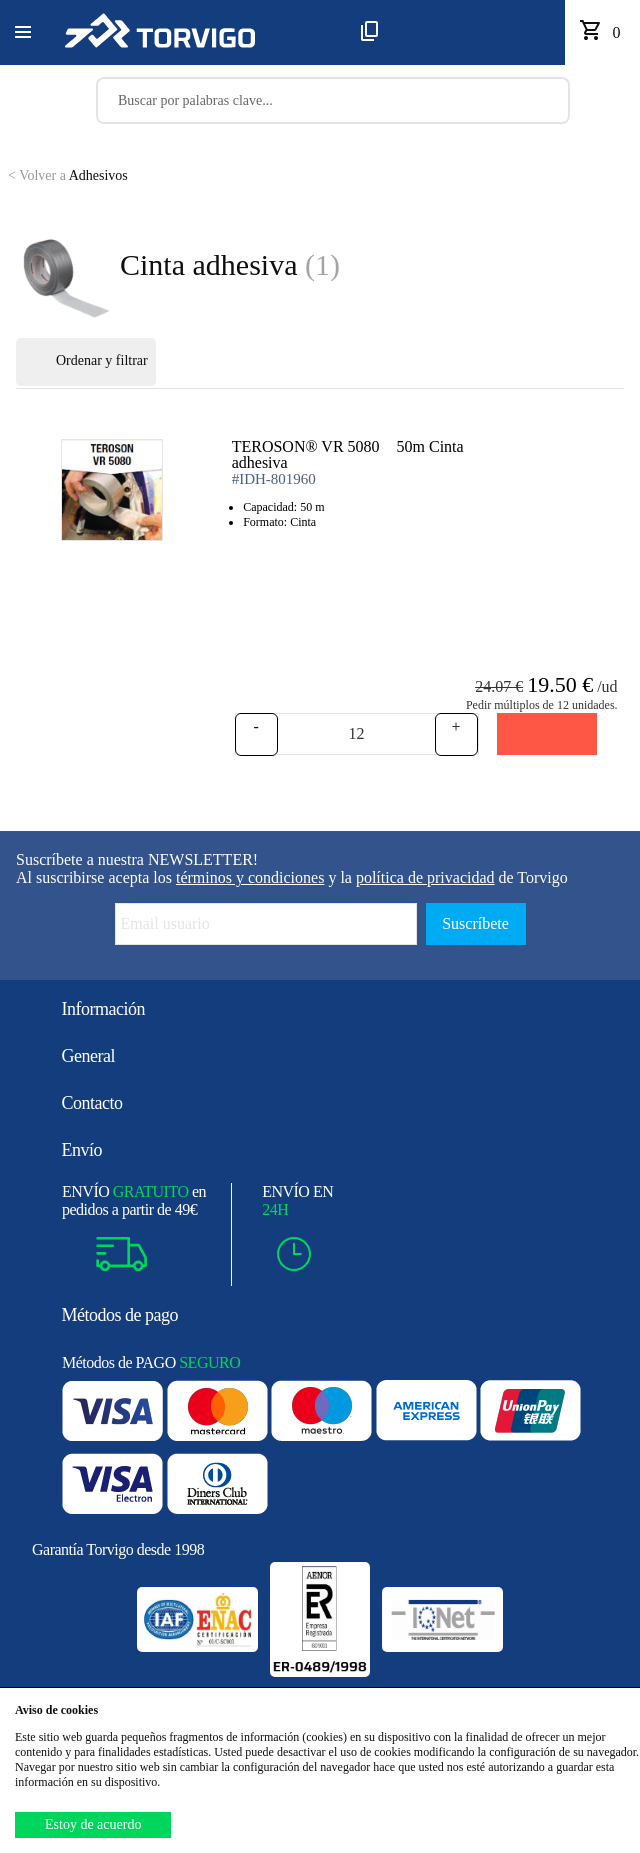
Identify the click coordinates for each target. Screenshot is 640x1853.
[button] (23, 33)
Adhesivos (68, 175)
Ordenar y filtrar (86, 362)
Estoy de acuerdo (93, 1824)
